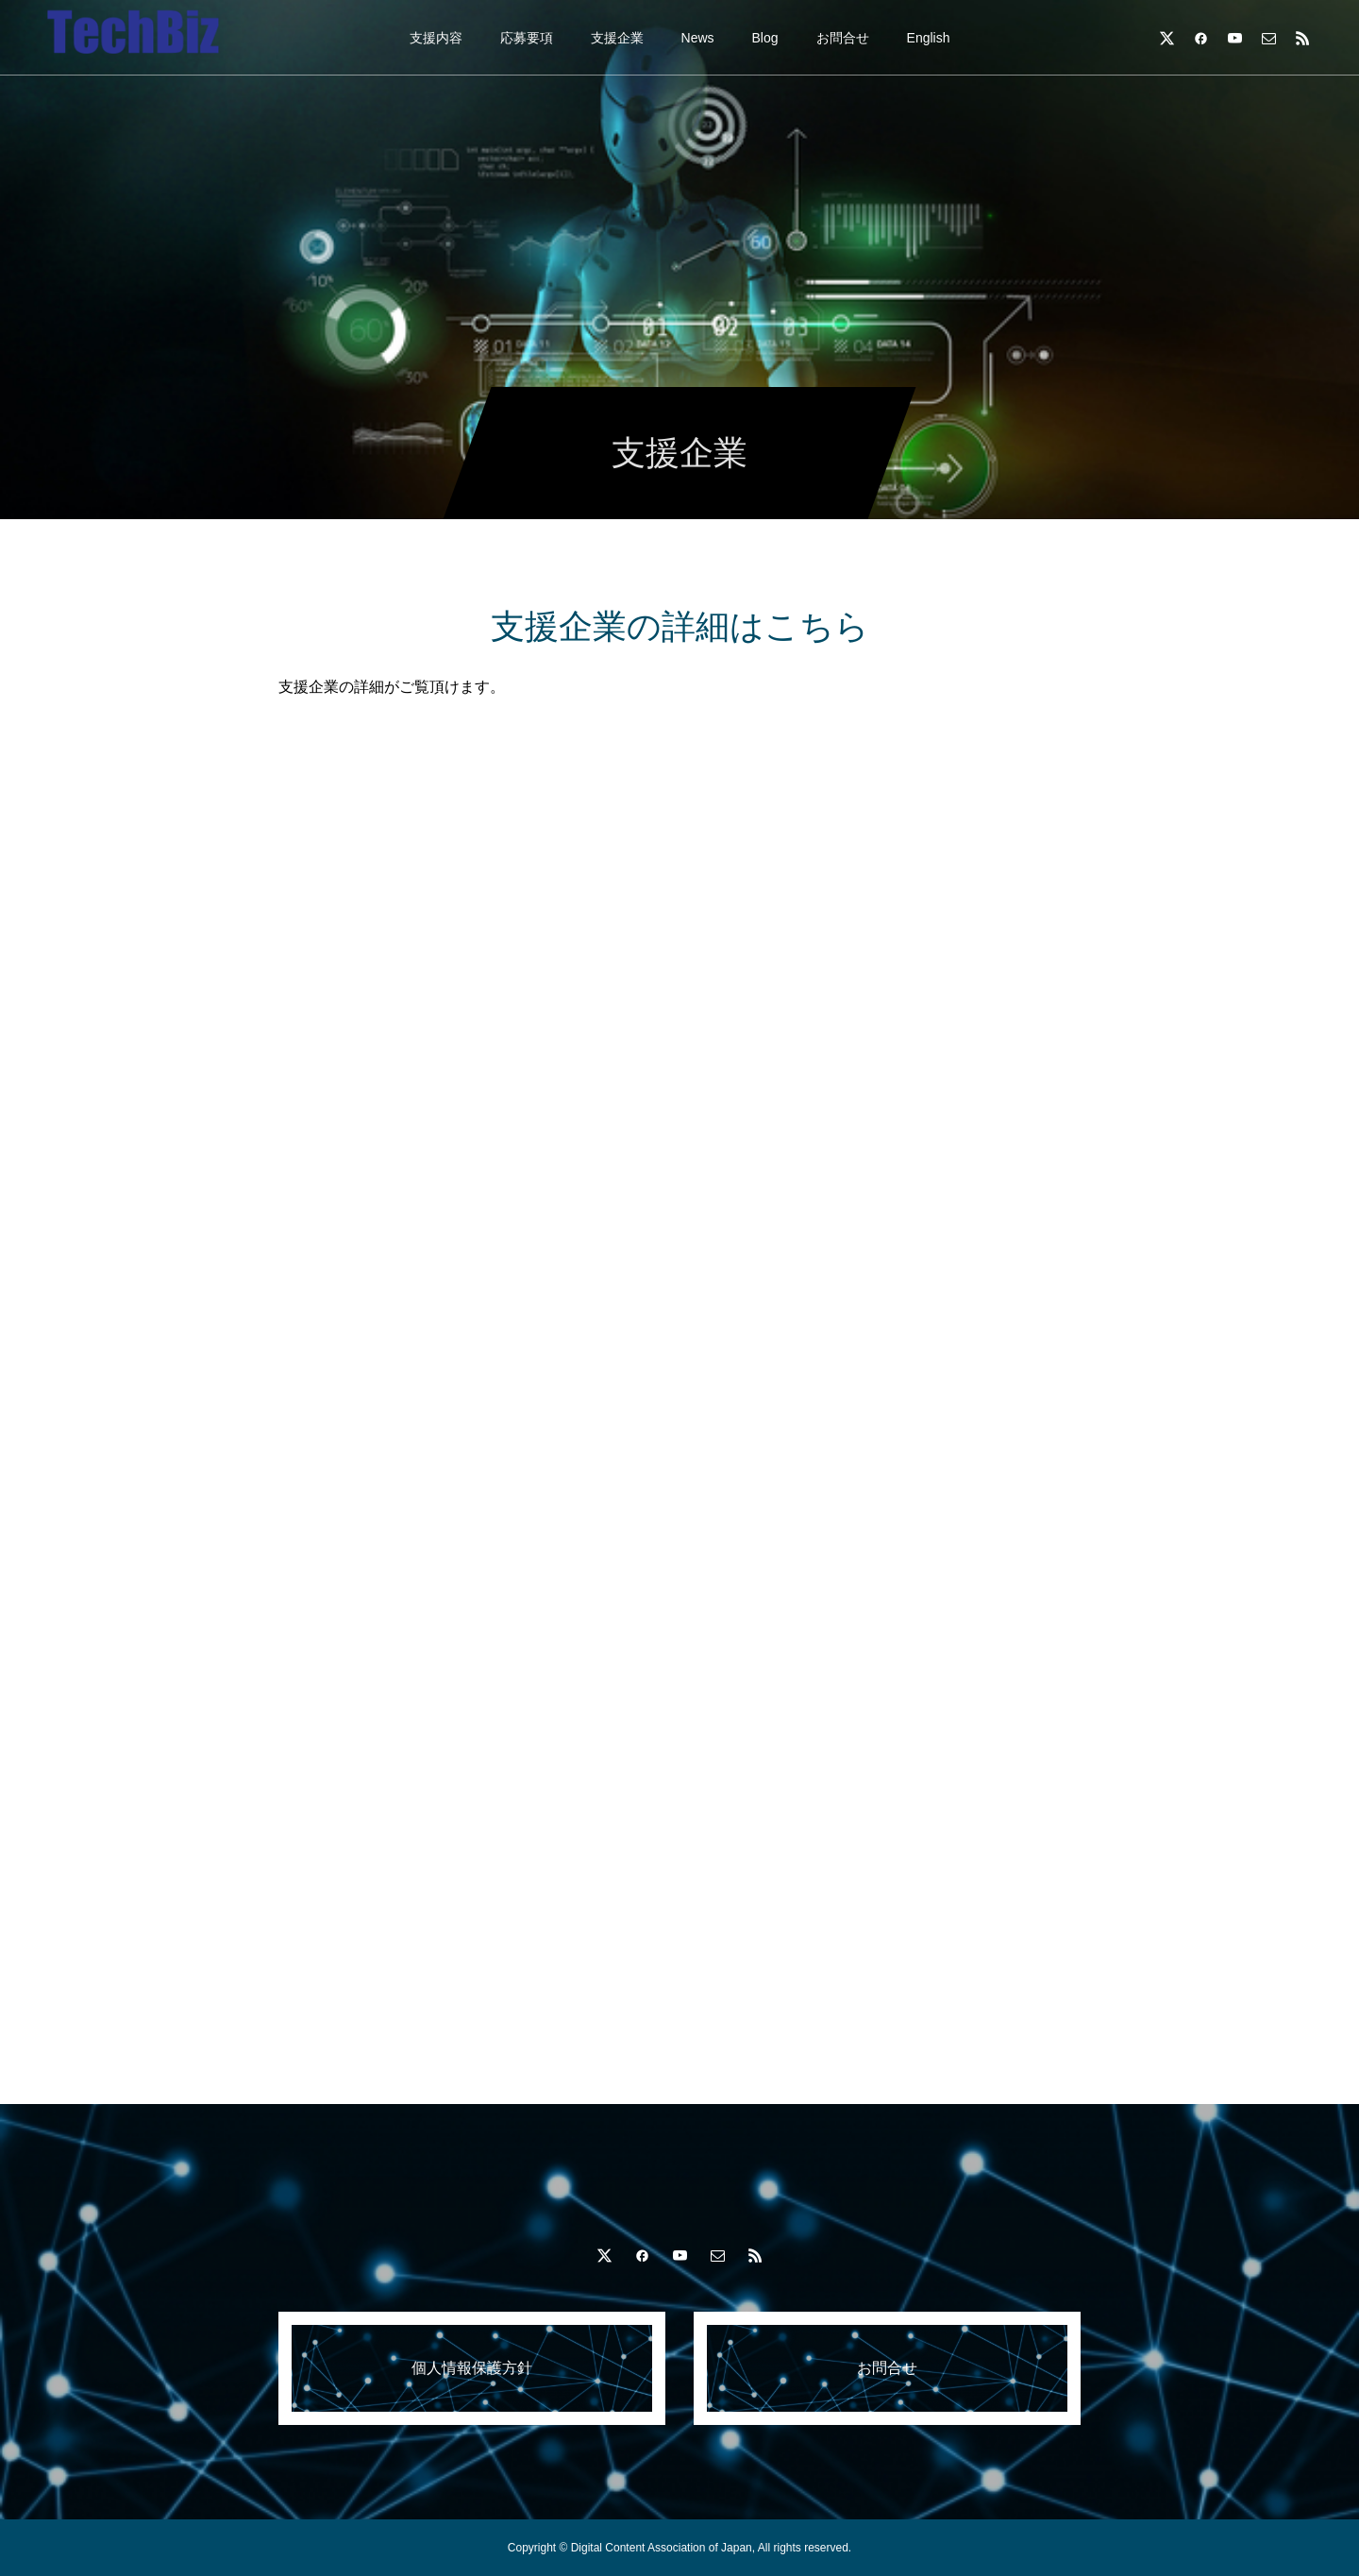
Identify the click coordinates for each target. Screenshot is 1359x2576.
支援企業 (617, 37)
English (928, 37)
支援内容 (436, 37)
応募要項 (526, 37)
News (697, 37)
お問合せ (842, 37)
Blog (765, 37)
